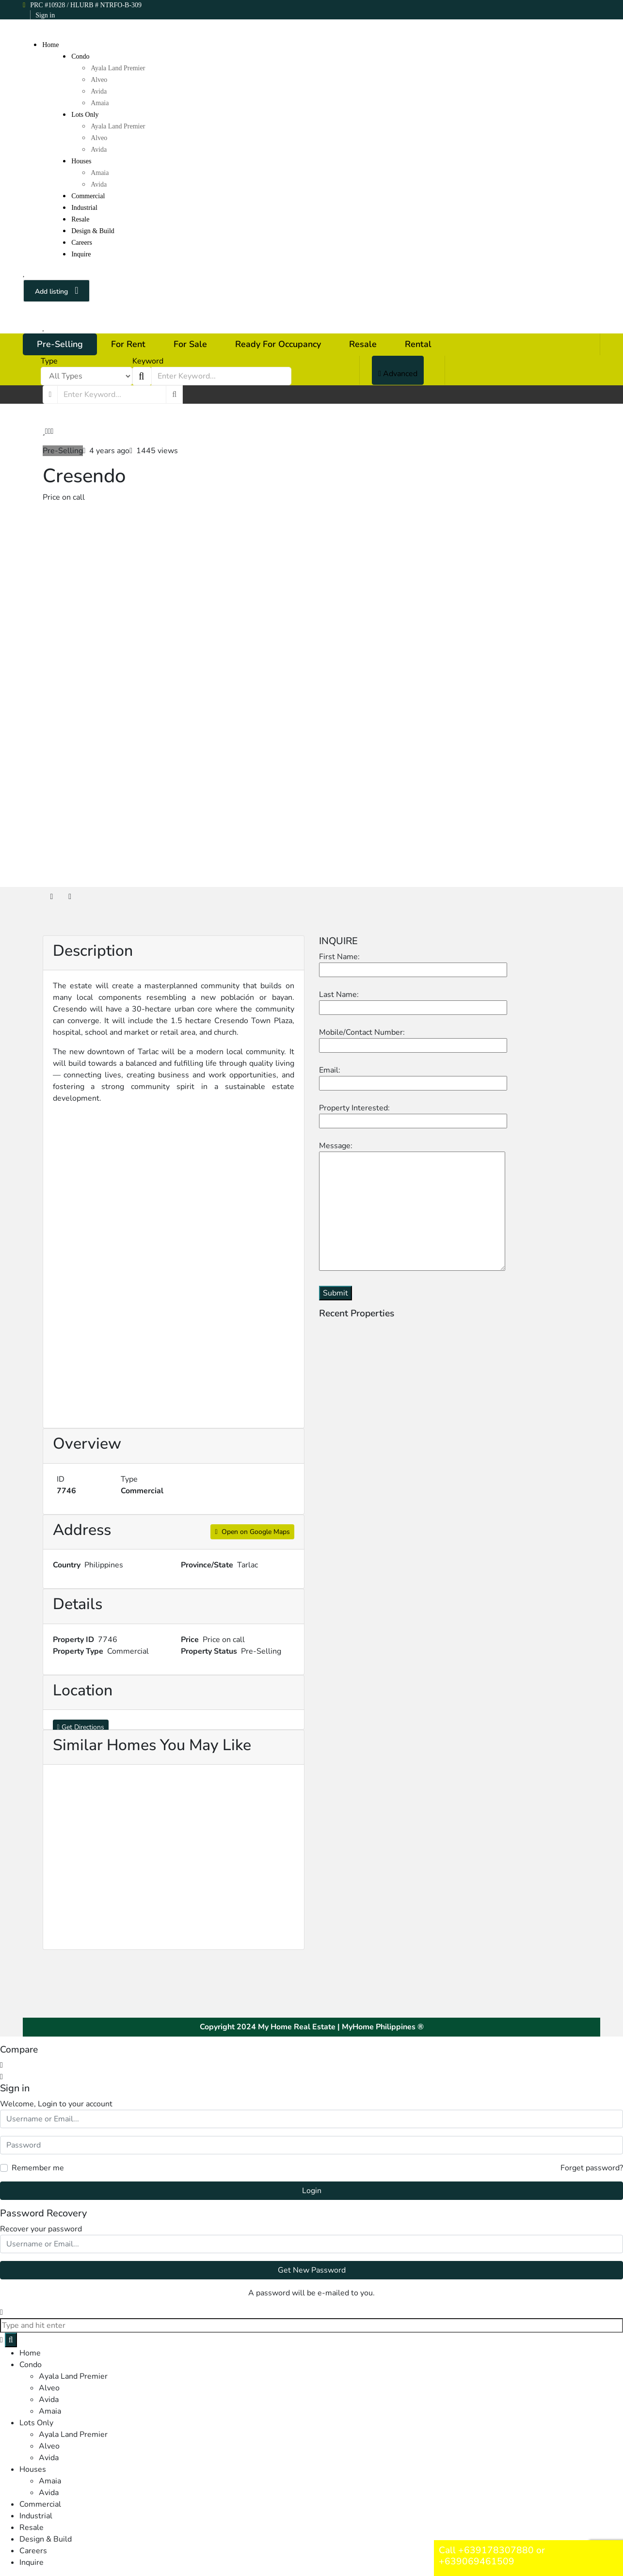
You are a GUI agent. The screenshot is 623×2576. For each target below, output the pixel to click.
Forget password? (591, 2168)
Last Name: (413, 1001)
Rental (418, 344)
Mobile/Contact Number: (413, 1039)
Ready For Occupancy (278, 344)
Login (311, 2190)
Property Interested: (413, 1114)
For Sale (190, 344)
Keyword (147, 361)
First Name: (413, 963)
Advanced (397, 373)
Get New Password (312, 2270)
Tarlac (247, 1565)
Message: (412, 1207)
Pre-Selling (60, 344)
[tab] (52, 896)
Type (49, 361)
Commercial (142, 1491)
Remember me (38, 2168)
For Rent (128, 344)
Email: (413, 1077)
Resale (363, 344)
